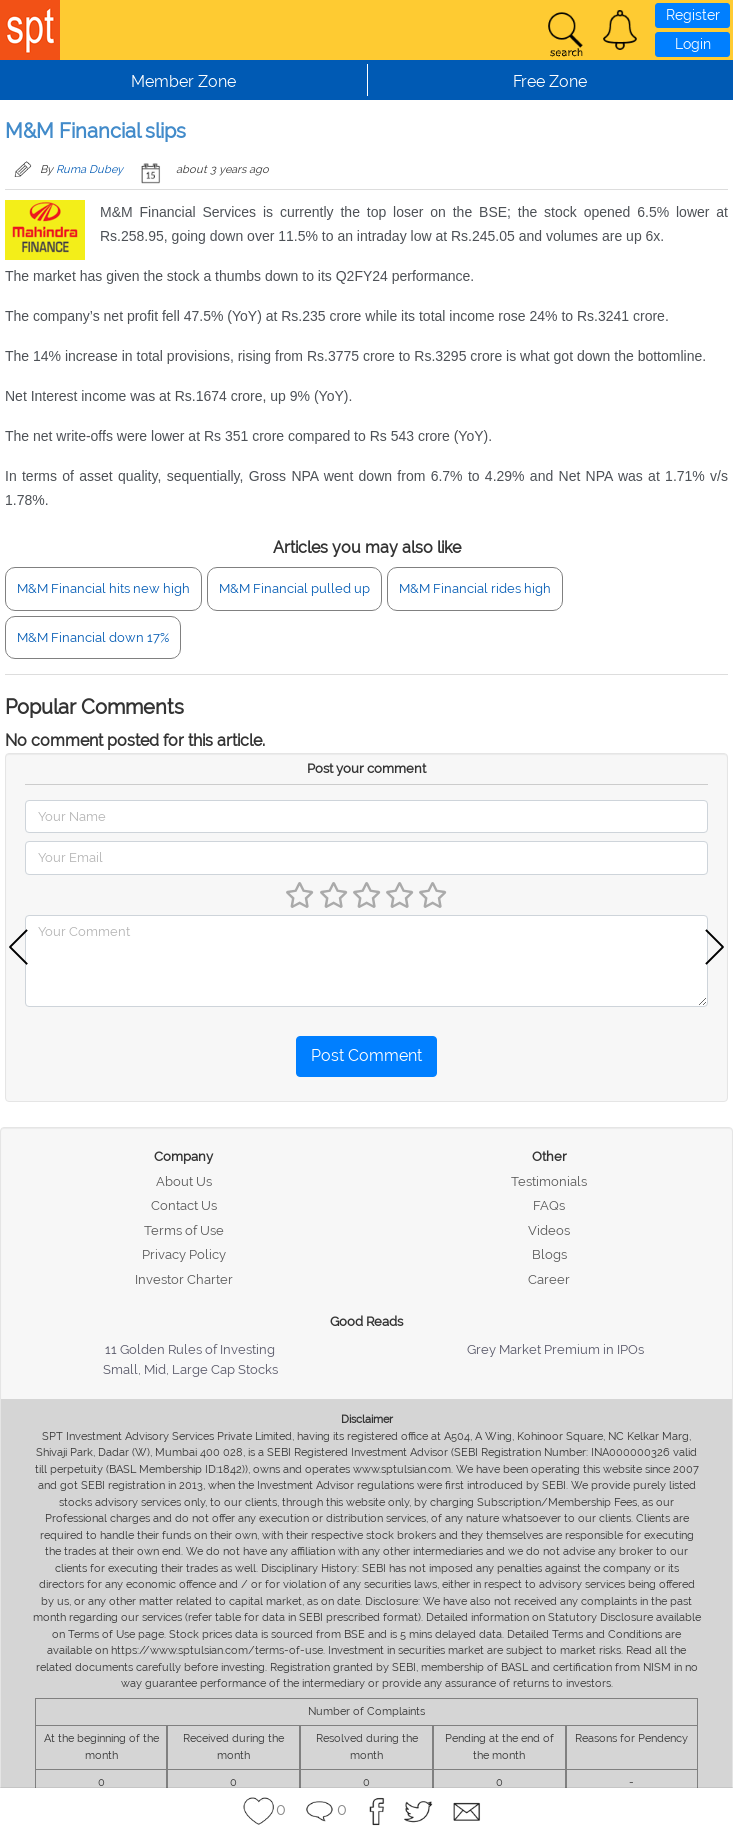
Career (549, 1279)
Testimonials (549, 1181)
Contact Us (184, 1205)
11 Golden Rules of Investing (190, 1349)
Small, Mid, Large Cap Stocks (190, 1369)
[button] (620, 30)
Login (693, 44)
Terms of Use (184, 1230)
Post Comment (366, 1055)
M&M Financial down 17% (93, 637)
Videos (549, 1230)
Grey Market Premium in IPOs (555, 1349)
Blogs (549, 1254)
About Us (184, 1181)
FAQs (549, 1205)
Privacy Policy (184, 1254)
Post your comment (366, 768)
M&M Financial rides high (475, 588)
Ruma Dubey (89, 169)
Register (693, 15)
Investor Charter (184, 1279)
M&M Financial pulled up (294, 588)
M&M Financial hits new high (103, 588)
